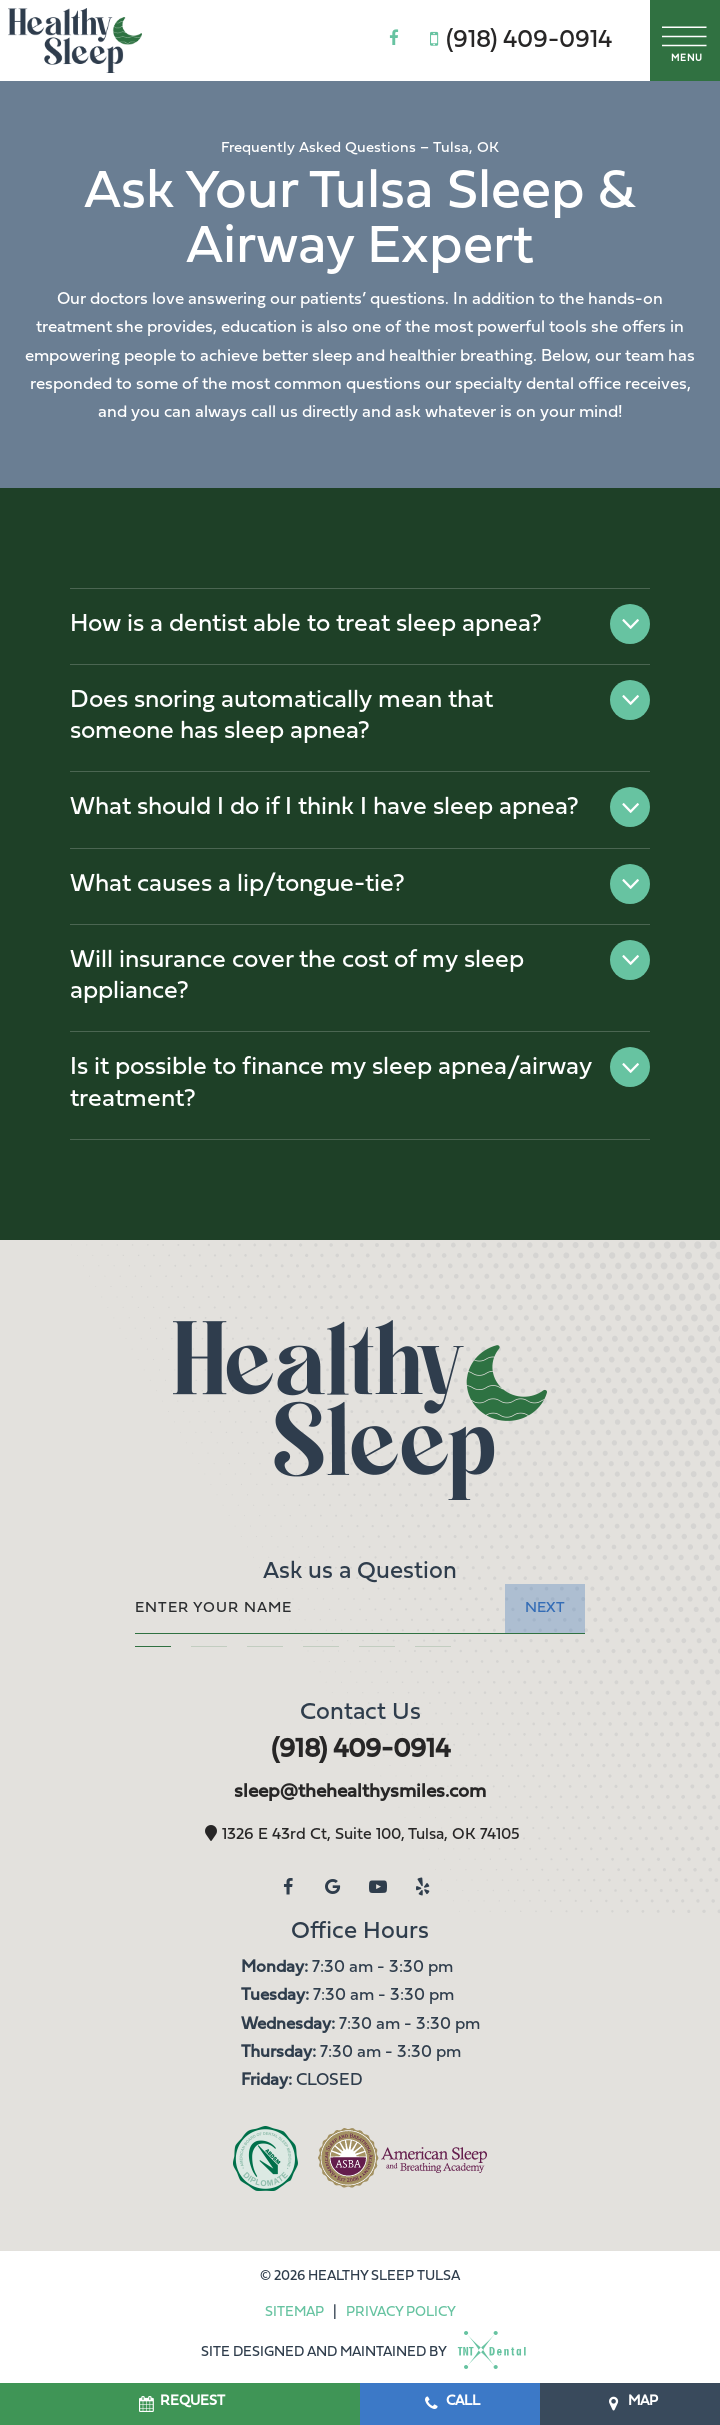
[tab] (153, 1642)
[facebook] (394, 40)
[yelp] (422, 1887)
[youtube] (377, 1887)
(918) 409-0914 (516, 40)
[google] (332, 1887)
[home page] (75, 40)
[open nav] (685, 40)
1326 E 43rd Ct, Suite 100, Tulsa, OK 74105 (360, 1835)
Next (545, 1608)
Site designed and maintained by (357, 2352)
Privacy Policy (401, 2312)
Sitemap (294, 2312)
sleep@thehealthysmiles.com (360, 1792)
